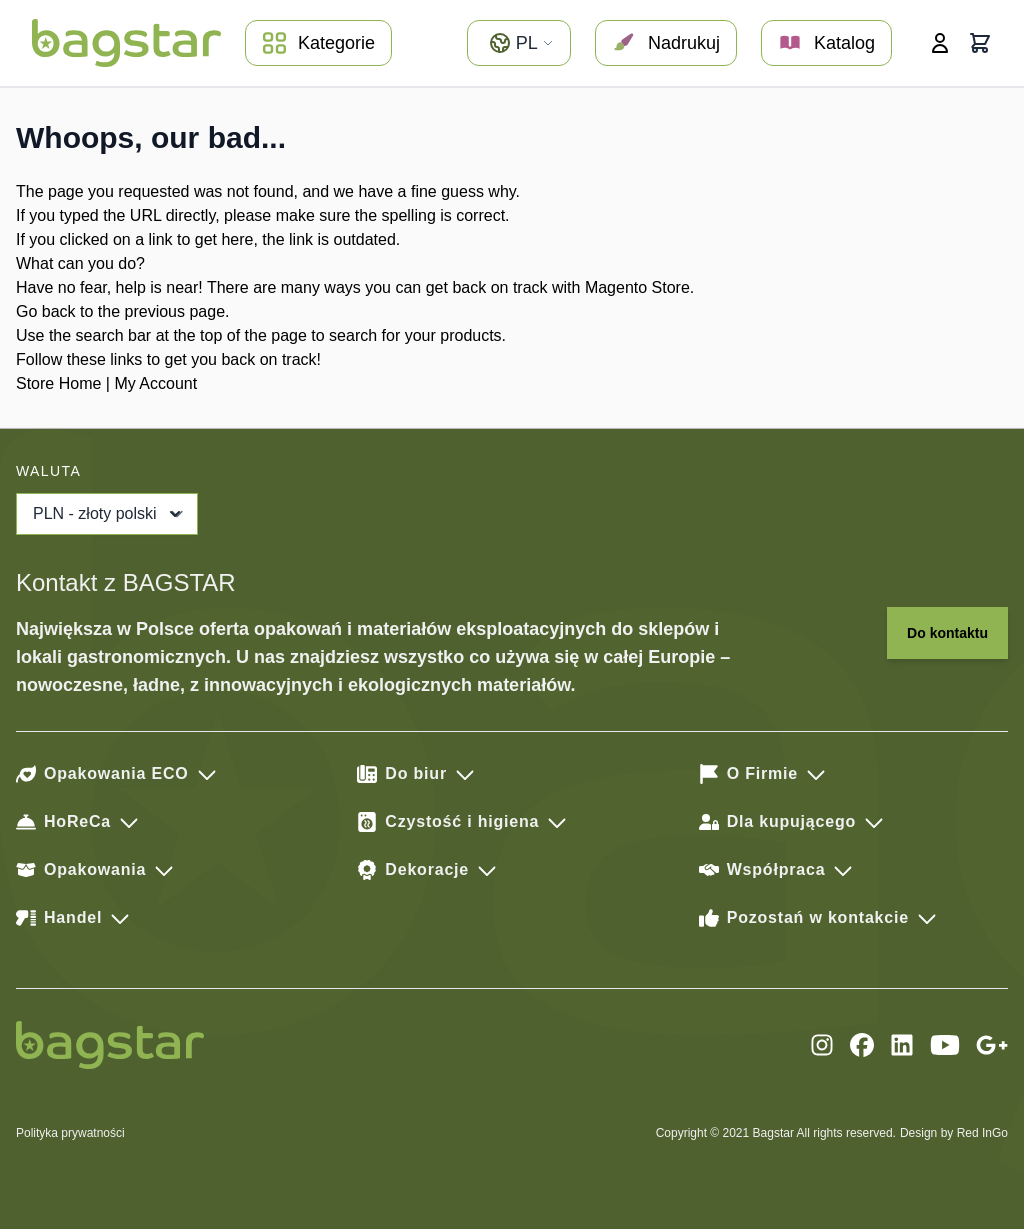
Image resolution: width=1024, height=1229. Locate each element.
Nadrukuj (666, 43)
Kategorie (318, 43)
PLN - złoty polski (109, 514)
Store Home (58, 383)
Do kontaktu (947, 633)
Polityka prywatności (70, 1133)
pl (521, 43)
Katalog (826, 43)
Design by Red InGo (954, 1133)
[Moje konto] (940, 43)
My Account (155, 383)
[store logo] (126, 43)
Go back (46, 311)
